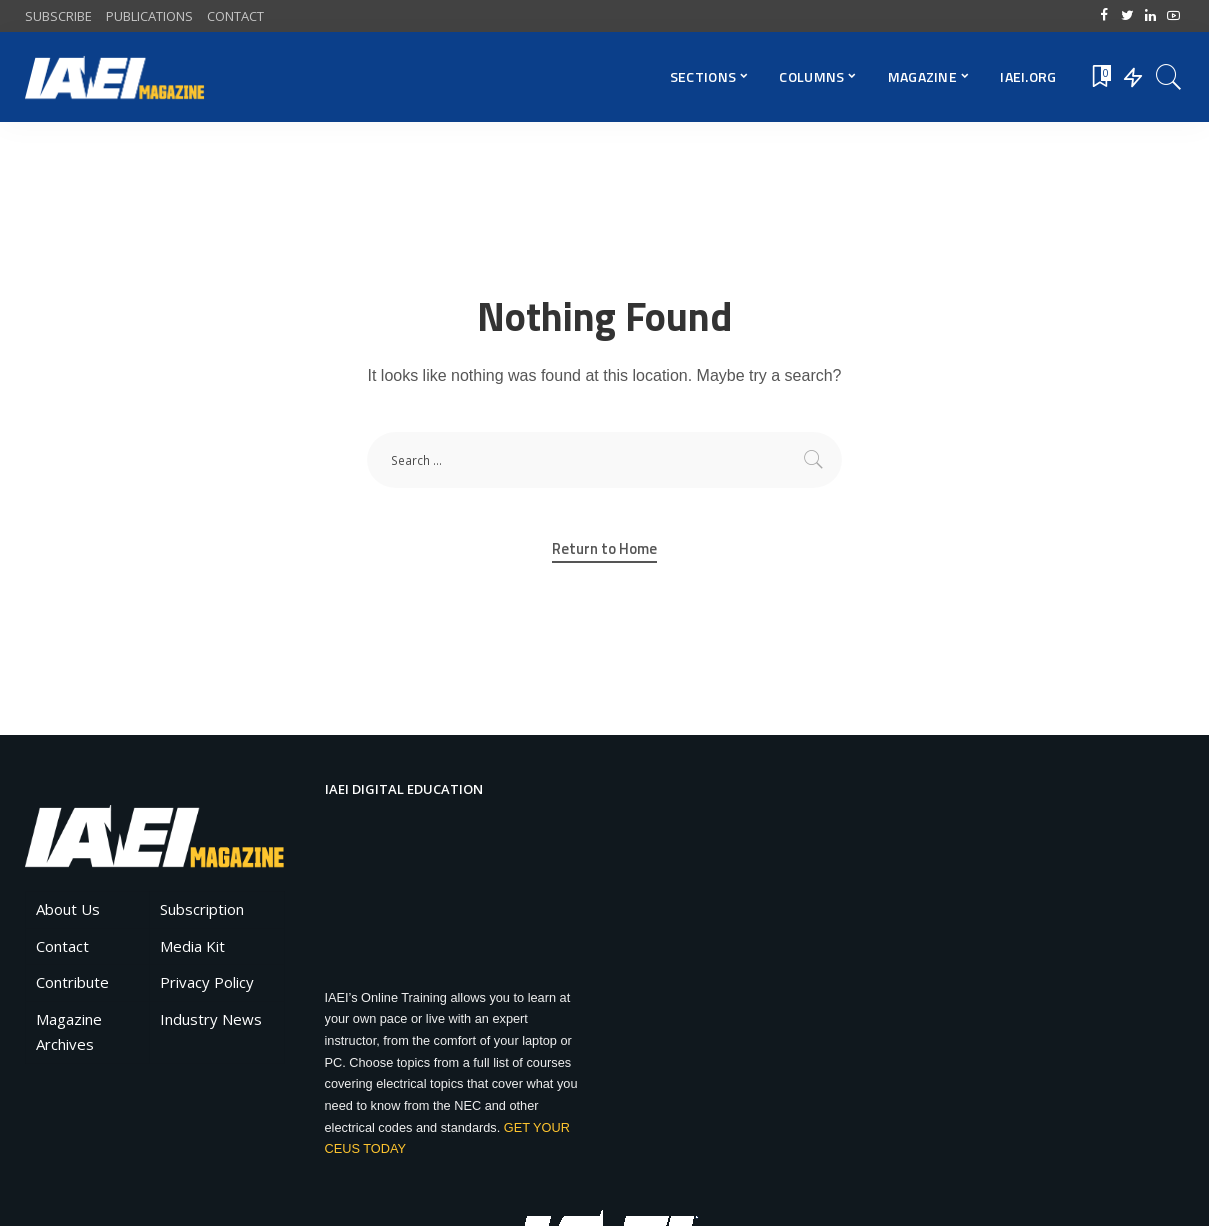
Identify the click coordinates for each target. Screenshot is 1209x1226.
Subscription (202, 909)
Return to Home (604, 549)
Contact (62, 946)
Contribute (72, 982)
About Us (68, 909)
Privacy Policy (207, 982)
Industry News (211, 1019)
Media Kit (192, 946)
